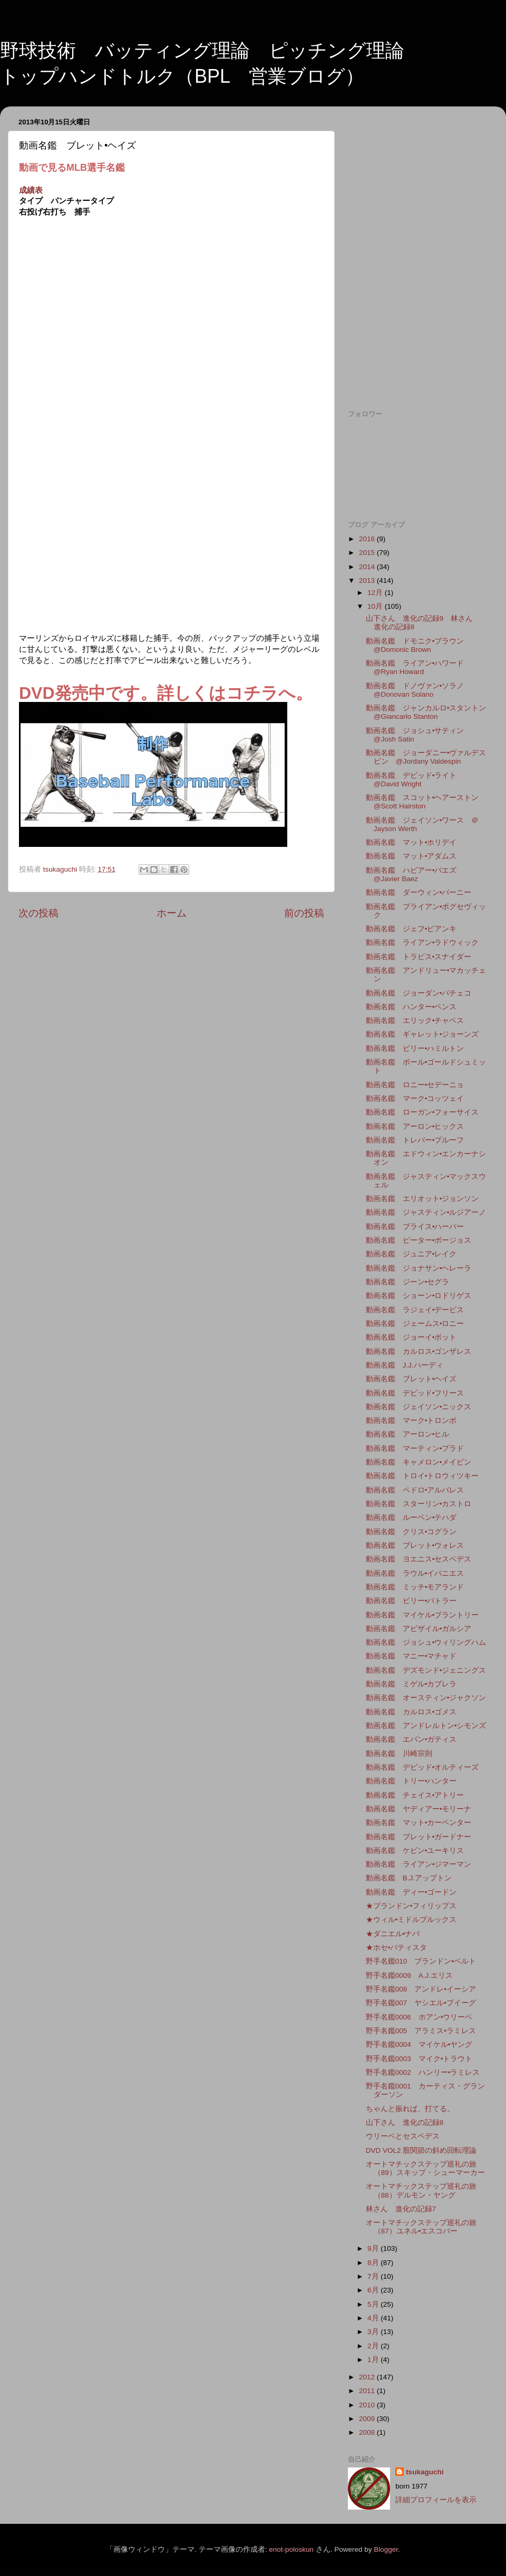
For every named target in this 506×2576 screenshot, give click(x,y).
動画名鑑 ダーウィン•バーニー (419, 892)
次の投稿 (38, 913)
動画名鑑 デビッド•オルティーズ (422, 1767)
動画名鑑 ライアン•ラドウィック (422, 943)
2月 (374, 2346)
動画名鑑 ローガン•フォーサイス (422, 1112)
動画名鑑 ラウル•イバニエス (415, 1573)
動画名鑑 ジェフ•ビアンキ (411, 929)
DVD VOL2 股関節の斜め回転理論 (421, 2150)
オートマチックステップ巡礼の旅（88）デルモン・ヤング (421, 2190)
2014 (368, 567)
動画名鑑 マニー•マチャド (411, 1656)
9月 (374, 2248)
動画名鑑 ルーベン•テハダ (411, 1517)
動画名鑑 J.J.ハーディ (404, 1365)
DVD (37, 693)
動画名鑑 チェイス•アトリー (415, 1795)
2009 (368, 2419)
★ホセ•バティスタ (396, 1947)
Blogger (386, 2549)
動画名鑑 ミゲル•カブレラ (411, 1684)
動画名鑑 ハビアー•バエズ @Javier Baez (415, 874)
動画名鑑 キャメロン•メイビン (419, 1462)
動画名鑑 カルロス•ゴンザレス (419, 1351)
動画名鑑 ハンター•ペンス (411, 1007)
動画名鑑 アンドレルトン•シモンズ (426, 1726)
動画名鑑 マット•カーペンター (419, 1823)
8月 (374, 2263)
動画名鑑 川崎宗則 (399, 1754)
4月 (374, 2318)
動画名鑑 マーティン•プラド (415, 1448)
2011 (368, 2391)
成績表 (31, 190)
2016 (368, 539)
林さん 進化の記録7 (401, 2209)
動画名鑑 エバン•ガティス (411, 1739)
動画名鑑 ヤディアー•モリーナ (419, 1809)
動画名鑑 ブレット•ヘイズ (411, 1379)
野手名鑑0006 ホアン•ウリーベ (419, 2017)
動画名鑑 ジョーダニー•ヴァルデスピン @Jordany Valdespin (426, 757)
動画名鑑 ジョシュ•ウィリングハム (426, 1642)
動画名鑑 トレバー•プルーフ (415, 1140)
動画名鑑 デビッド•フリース (415, 1393)
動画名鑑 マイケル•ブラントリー (422, 1615)
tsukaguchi (424, 2472)
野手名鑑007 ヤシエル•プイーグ (421, 2003)
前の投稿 (304, 913)
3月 (374, 2332)
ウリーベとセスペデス (403, 2136)
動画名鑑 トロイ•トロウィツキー (422, 1476)
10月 (376, 606)
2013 (368, 580)
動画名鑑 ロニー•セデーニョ (415, 1085)
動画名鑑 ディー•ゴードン (411, 1892)
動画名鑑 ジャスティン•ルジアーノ (426, 1212)
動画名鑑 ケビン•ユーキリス (415, 1851)
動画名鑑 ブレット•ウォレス (415, 1545)
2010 (368, 2405)
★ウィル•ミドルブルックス (411, 1920)
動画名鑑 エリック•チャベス (415, 1020)
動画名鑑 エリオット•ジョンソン (422, 1199)
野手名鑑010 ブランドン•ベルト (421, 1961)
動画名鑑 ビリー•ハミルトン (415, 1048)
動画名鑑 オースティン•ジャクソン (426, 1698)
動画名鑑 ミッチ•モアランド (415, 1587)
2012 (368, 2377)
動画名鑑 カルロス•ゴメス (411, 1712)
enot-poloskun (291, 2549)
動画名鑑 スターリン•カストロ (419, 1504)
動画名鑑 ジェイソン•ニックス (419, 1407)
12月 (376, 593)
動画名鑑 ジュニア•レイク (411, 1254)
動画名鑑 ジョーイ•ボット (411, 1337)
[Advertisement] (418, 180)
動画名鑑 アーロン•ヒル (408, 1434)
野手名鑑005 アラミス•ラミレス (421, 2031)
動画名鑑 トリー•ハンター (411, 1781)
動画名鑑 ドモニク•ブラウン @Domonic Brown (419, 645)
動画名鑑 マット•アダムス (411, 856)
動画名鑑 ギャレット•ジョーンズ (422, 1034)
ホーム (172, 913)
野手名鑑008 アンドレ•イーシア (421, 1989)
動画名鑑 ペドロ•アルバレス (415, 1490)
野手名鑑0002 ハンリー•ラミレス (423, 2072)
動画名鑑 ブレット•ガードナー (419, 1837)
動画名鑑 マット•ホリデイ (411, 842)
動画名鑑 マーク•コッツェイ (415, 1098)
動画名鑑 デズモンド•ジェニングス (426, 1670)
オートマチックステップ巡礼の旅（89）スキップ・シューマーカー (425, 2168)
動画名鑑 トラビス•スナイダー (419, 957)
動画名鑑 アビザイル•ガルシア (419, 1629)
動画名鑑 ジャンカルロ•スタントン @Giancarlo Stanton (430, 712)
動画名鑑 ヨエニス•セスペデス (419, 1559)
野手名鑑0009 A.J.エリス (409, 1975)
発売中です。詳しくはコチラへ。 (184, 693)
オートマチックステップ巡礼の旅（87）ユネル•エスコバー (421, 2227)
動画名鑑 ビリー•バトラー (411, 1601)
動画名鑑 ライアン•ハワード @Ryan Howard (419, 667)
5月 (374, 2304)
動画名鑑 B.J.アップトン (409, 1878)
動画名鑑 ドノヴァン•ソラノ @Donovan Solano (419, 690)
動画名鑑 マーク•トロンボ (411, 1420)
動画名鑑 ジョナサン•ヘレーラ (419, 1268)
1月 (374, 2360)
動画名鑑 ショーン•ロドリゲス (419, 1296)
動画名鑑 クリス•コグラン (411, 1532)
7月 (374, 2276)
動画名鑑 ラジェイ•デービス (415, 1310)
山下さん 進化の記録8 (405, 2122)
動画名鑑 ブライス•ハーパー (415, 1227)
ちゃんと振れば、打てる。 (410, 2109)
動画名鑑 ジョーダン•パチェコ (419, 993)
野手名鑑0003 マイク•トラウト (419, 2059)
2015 (368, 553)
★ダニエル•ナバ (393, 1934)
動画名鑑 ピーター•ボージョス (419, 1240)
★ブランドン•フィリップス (411, 1906)
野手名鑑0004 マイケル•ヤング (419, 2044)
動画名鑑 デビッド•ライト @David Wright (415, 780)
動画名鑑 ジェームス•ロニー (415, 1324)
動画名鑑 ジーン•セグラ (408, 1282)
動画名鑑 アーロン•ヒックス (415, 1126)
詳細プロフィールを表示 (435, 2500)
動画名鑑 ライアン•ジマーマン (419, 1864)
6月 (374, 2290)
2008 (368, 2432)
